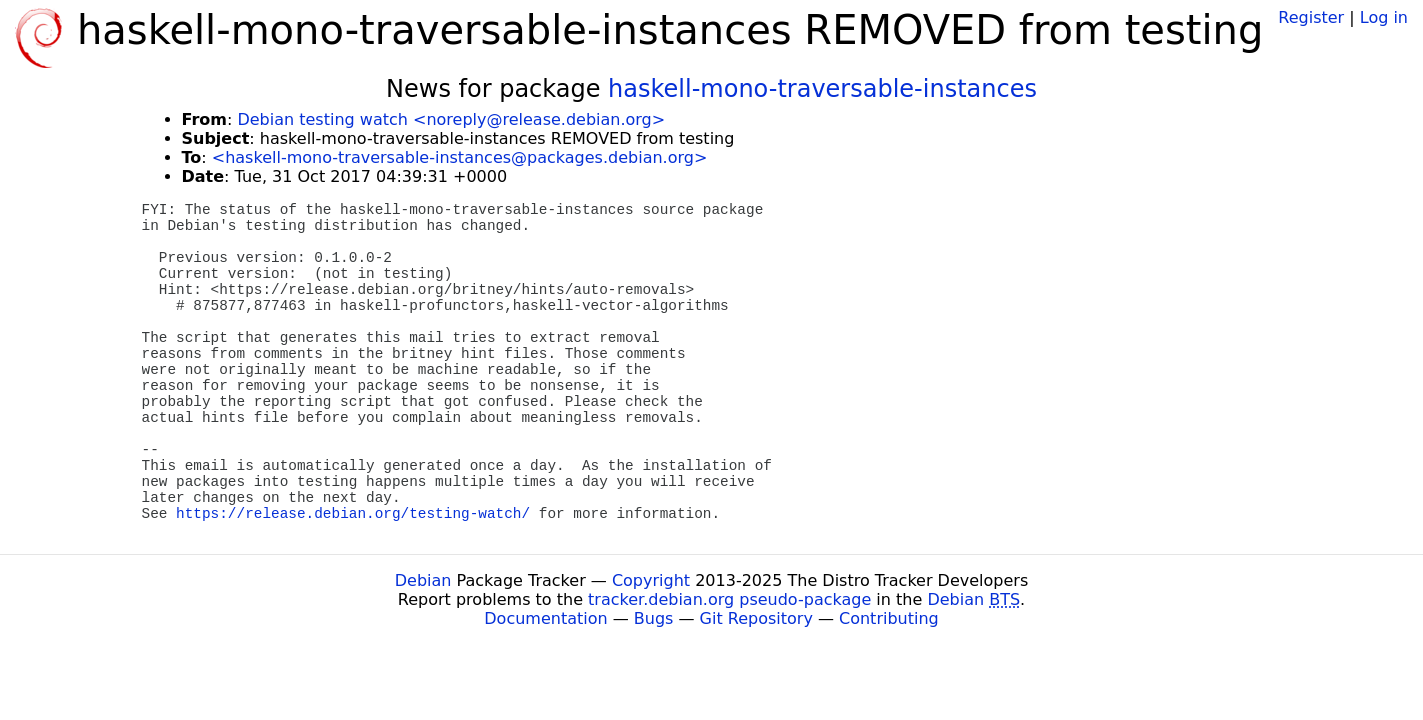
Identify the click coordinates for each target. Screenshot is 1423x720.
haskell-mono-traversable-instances (822, 89)
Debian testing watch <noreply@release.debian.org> (451, 119)
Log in (1384, 17)
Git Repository (756, 618)
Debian (423, 580)
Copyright (651, 580)
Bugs (654, 618)
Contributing (889, 618)
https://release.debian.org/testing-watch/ (353, 514)
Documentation (545, 618)
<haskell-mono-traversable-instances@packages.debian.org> (460, 157)
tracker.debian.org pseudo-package (729, 599)
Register (1311, 17)
